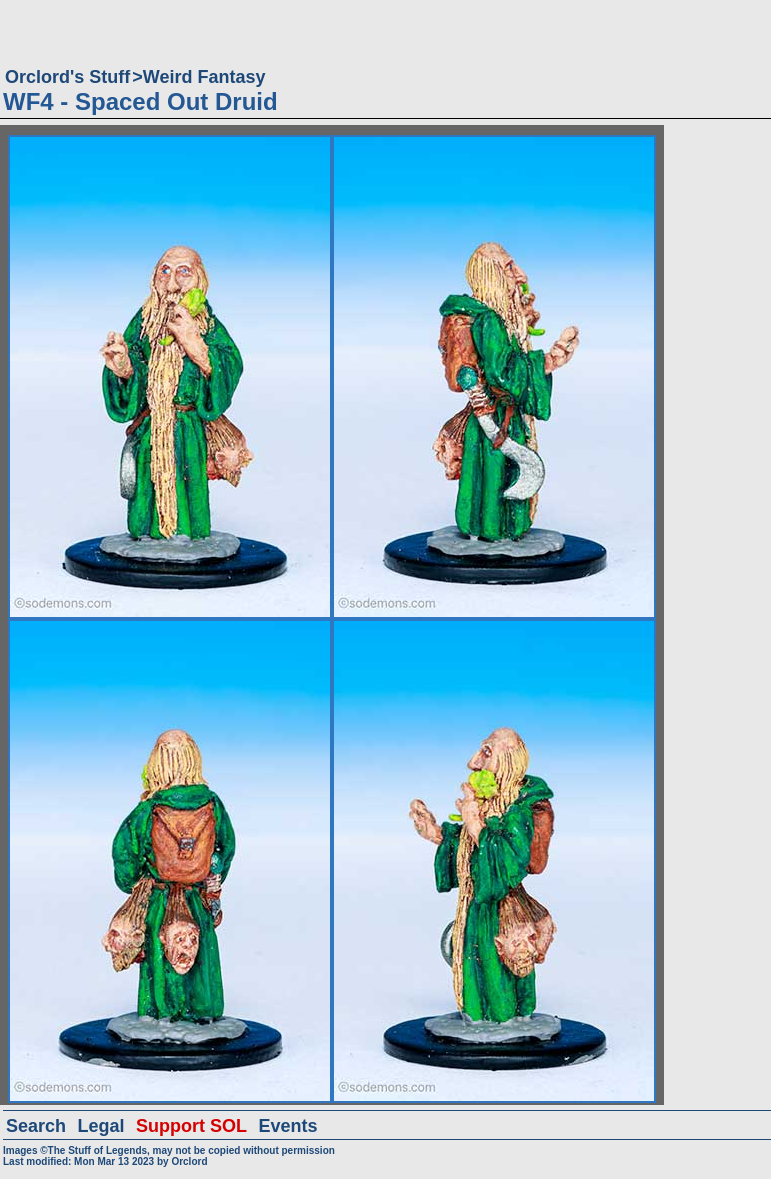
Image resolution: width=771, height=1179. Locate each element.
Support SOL (191, 1126)
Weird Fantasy (204, 77)
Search (36, 1126)
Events (287, 1126)
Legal (101, 1126)
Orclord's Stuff (67, 77)
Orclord (189, 1161)
